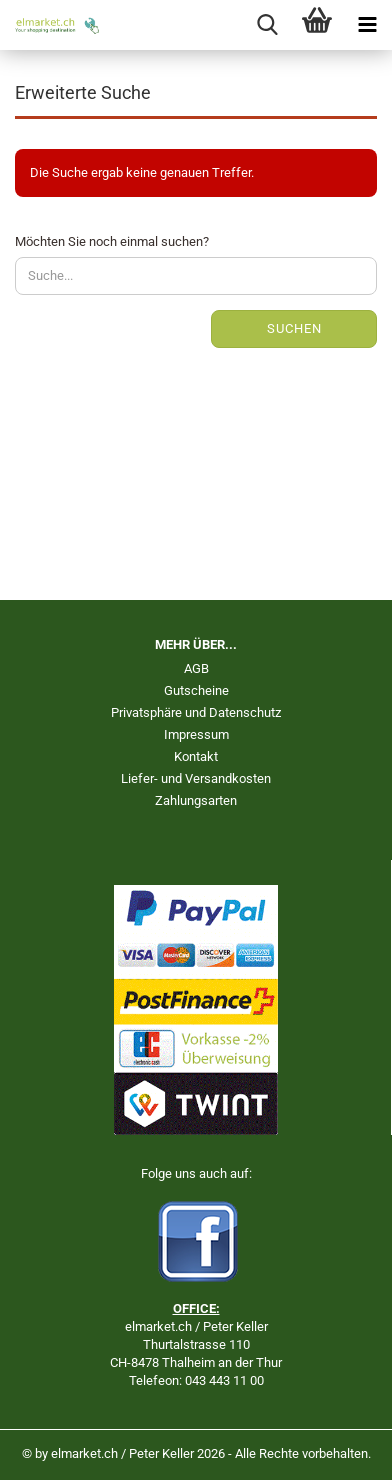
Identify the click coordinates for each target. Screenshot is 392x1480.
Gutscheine (196, 690)
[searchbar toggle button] (267, 25)
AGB (196, 668)
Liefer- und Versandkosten (196, 778)
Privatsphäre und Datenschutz (196, 712)
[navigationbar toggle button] (367, 25)
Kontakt (196, 756)
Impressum (196, 734)
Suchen (294, 328)
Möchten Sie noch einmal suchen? (112, 241)
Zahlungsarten (196, 800)
